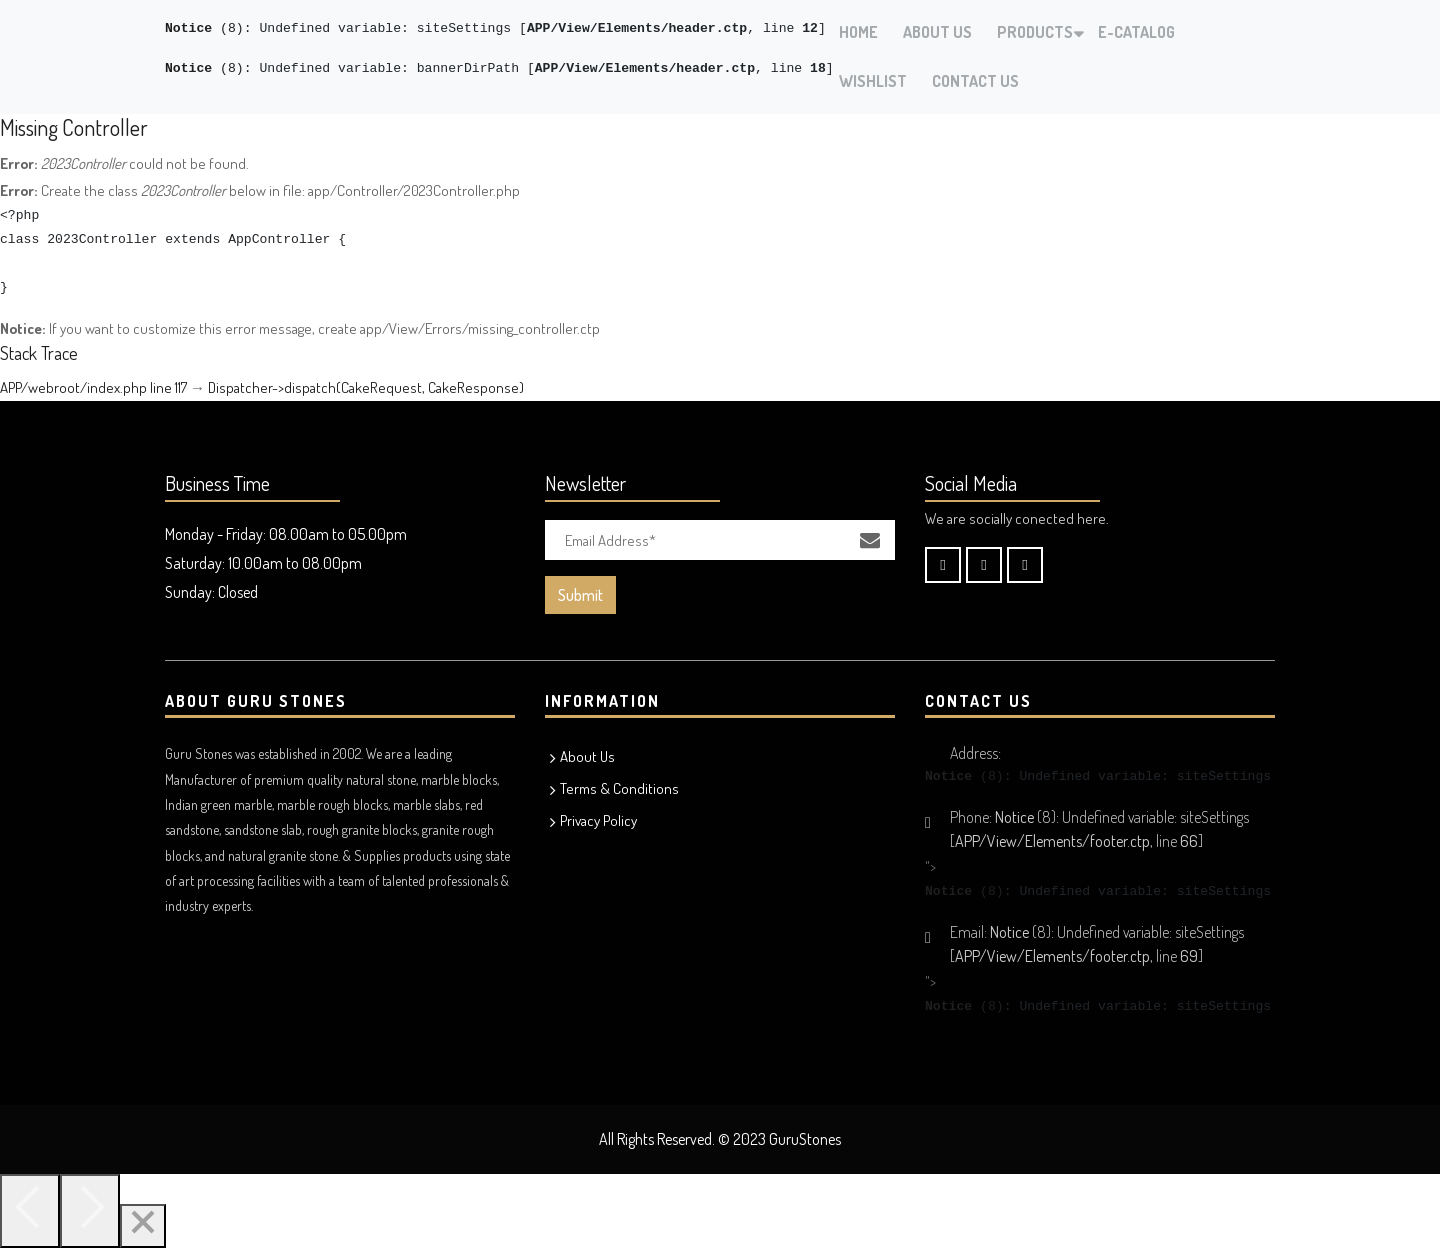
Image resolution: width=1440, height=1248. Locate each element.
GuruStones (805, 1139)
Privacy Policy (598, 820)
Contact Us (975, 81)
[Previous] (30, 1211)
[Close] (143, 1226)
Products (1035, 32)
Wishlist (873, 81)
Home (858, 32)
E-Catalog (1136, 32)
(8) (204, 28)
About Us (937, 32)
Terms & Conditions (619, 788)
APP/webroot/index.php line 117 (93, 387)
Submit (580, 595)
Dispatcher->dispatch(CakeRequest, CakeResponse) (366, 387)
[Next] (90, 1211)
